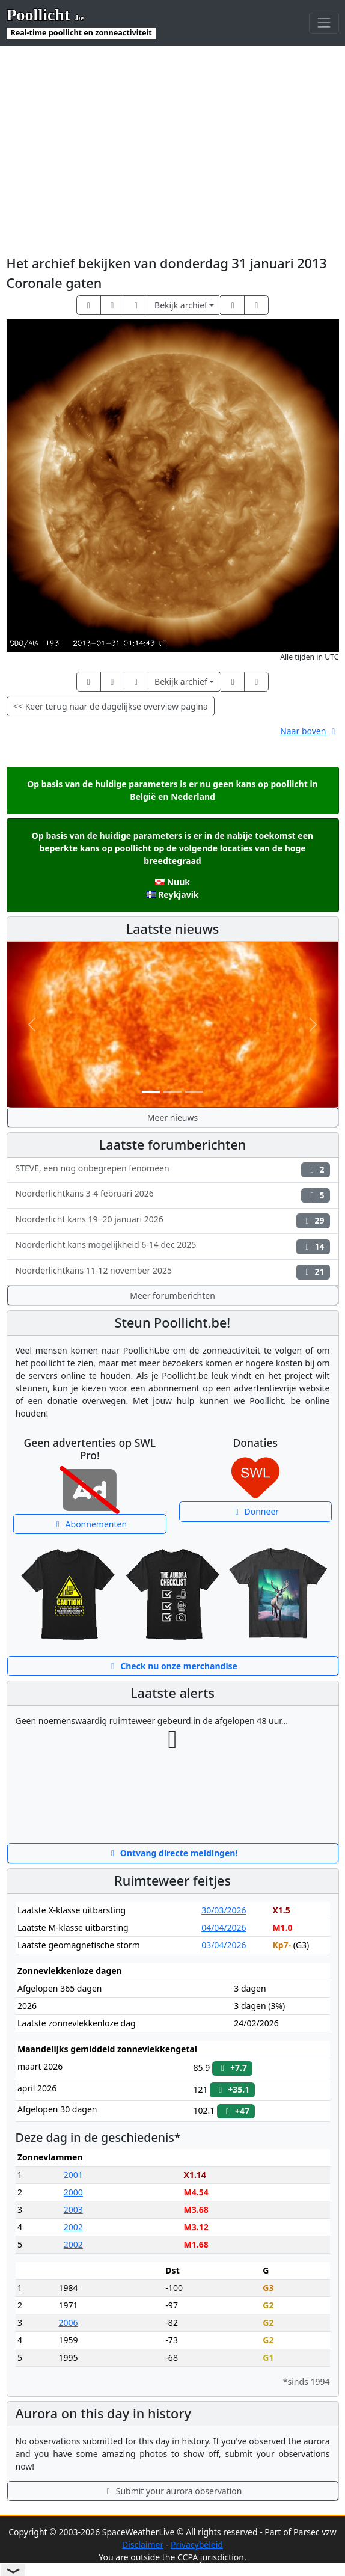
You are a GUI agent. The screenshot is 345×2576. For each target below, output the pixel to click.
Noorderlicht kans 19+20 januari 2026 (173, 1220)
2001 (73, 2174)
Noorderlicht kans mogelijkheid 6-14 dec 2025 (173, 1246)
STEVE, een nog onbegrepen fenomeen (173, 1169)
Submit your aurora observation (172, 2491)
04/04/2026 (223, 1927)
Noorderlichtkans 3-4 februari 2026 (173, 1195)
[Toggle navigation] (323, 23)
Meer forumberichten (172, 1295)
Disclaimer (142, 2544)
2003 (73, 2209)
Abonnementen (89, 1524)
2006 (68, 2322)
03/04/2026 (223, 1945)
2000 (73, 2192)
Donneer (255, 1511)
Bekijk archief (180, 305)
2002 (73, 2227)
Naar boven (309, 731)
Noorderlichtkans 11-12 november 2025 (173, 1272)
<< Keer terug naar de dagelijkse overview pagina (110, 706)
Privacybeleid (197, 2544)
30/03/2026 (223, 1910)
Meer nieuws (172, 1117)
